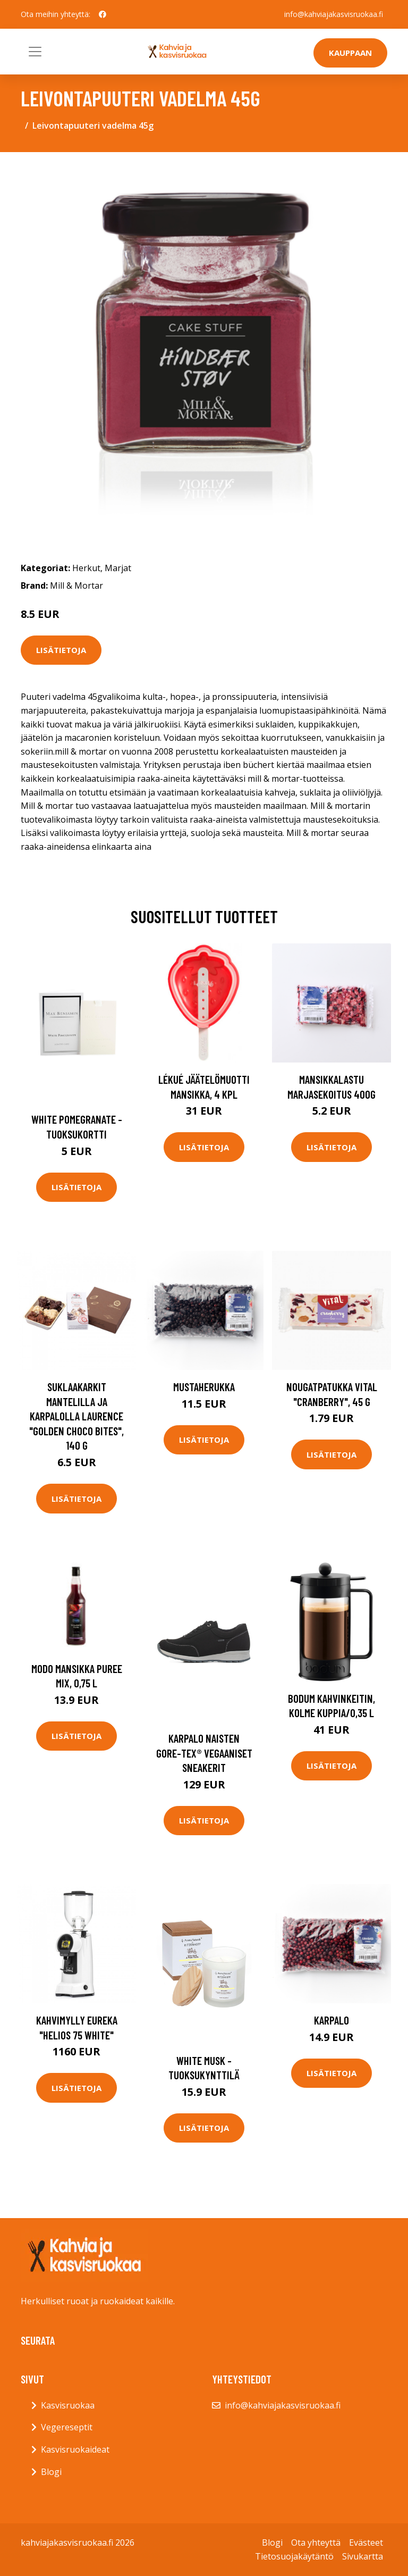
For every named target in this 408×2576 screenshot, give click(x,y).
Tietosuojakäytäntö (294, 2556)
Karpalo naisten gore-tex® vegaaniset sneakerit (204, 1753)
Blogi (51, 2472)
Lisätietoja (61, 650)
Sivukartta (362, 2556)
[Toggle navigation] (35, 51)
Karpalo (331, 2020)
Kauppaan (350, 52)
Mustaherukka (204, 1386)
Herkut (86, 568)
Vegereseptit (66, 2427)
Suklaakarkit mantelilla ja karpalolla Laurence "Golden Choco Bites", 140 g (76, 1416)
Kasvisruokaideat (75, 2449)
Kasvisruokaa (68, 2405)
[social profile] (102, 14)
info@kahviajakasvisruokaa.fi (333, 14)
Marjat (118, 568)
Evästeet (366, 2542)
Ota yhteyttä (316, 2542)
